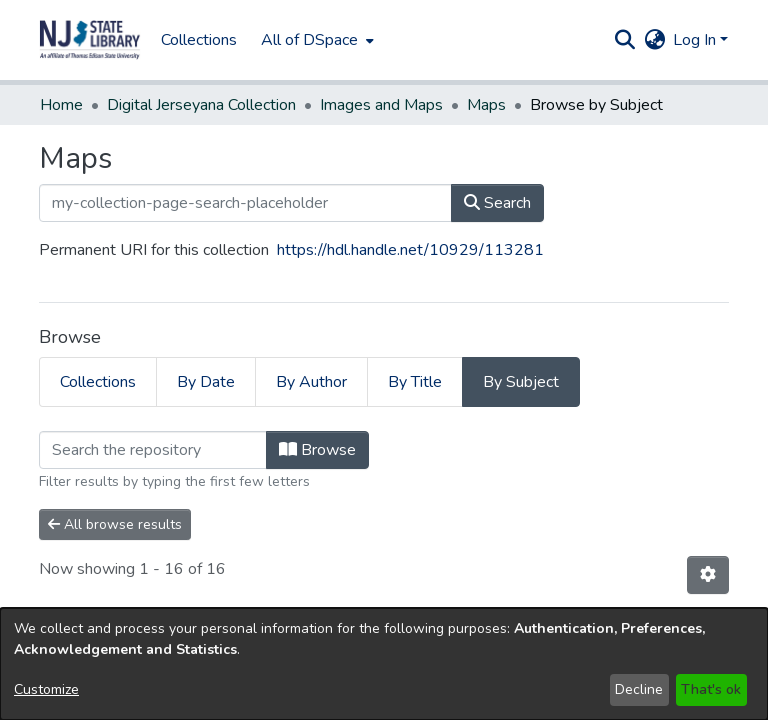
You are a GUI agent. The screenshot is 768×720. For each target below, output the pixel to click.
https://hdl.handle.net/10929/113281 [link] (410, 250)
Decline (639, 689)
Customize (46, 689)
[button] (90, 40)
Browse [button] (317, 450)
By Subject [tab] (521, 382)
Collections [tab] (98, 382)
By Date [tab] (206, 382)
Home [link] (61, 105)
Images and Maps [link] (381, 105)
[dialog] (384, 664)
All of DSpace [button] (309, 40)
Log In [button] (696, 40)
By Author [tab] (311, 382)
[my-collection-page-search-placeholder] (245, 203)
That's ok (711, 689)
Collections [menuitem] (199, 40)
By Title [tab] (415, 382)
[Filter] (153, 450)
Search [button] (497, 203)
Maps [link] (486, 105)
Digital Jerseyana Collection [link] (201, 105)
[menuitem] (315, 40)
